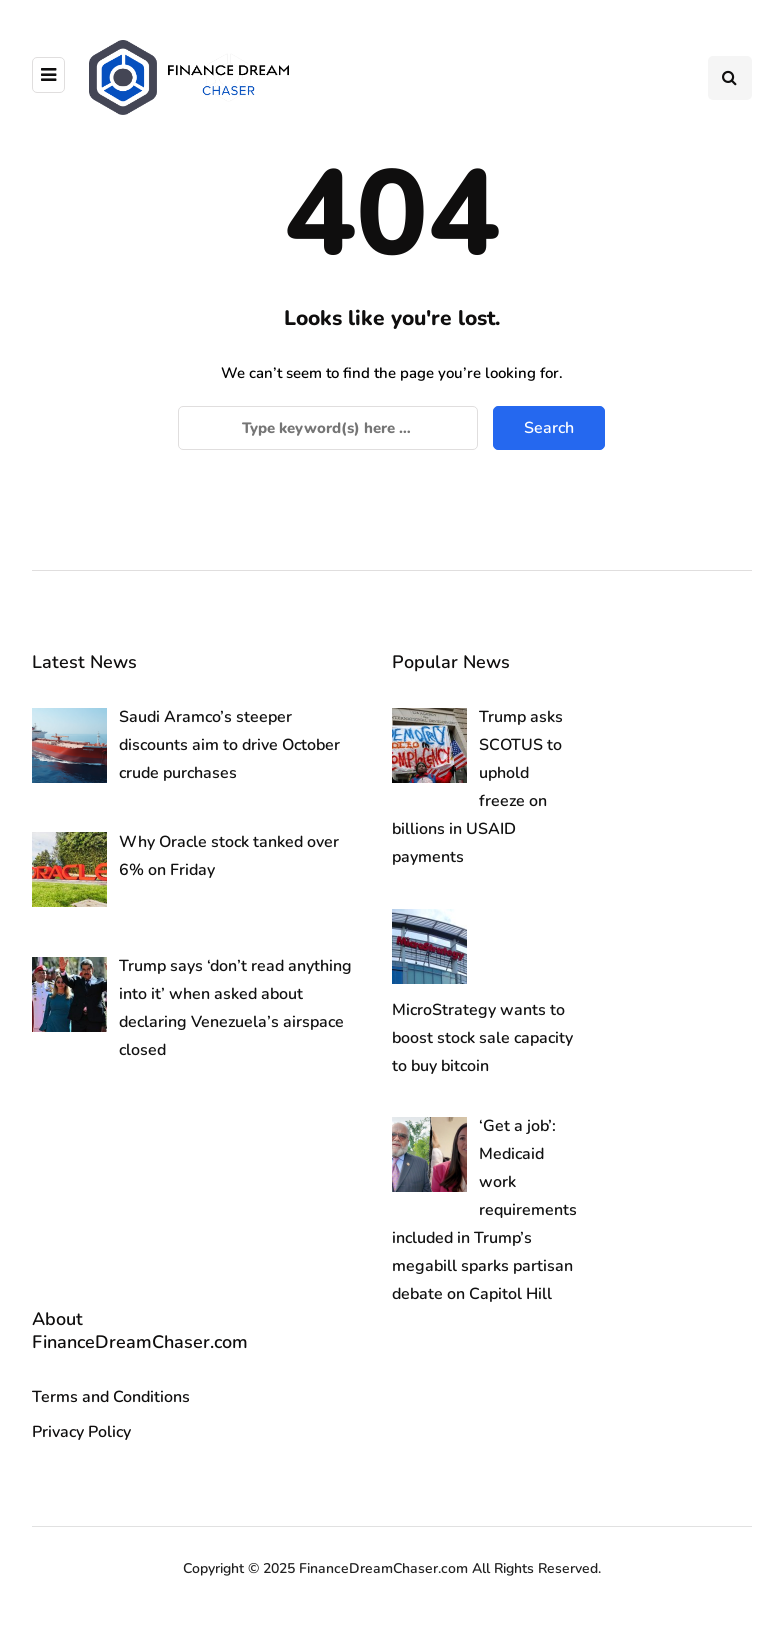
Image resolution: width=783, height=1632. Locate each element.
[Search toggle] (730, 78)
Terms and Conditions (111, 1397)
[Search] (328, 428)
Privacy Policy (81, 1432)
